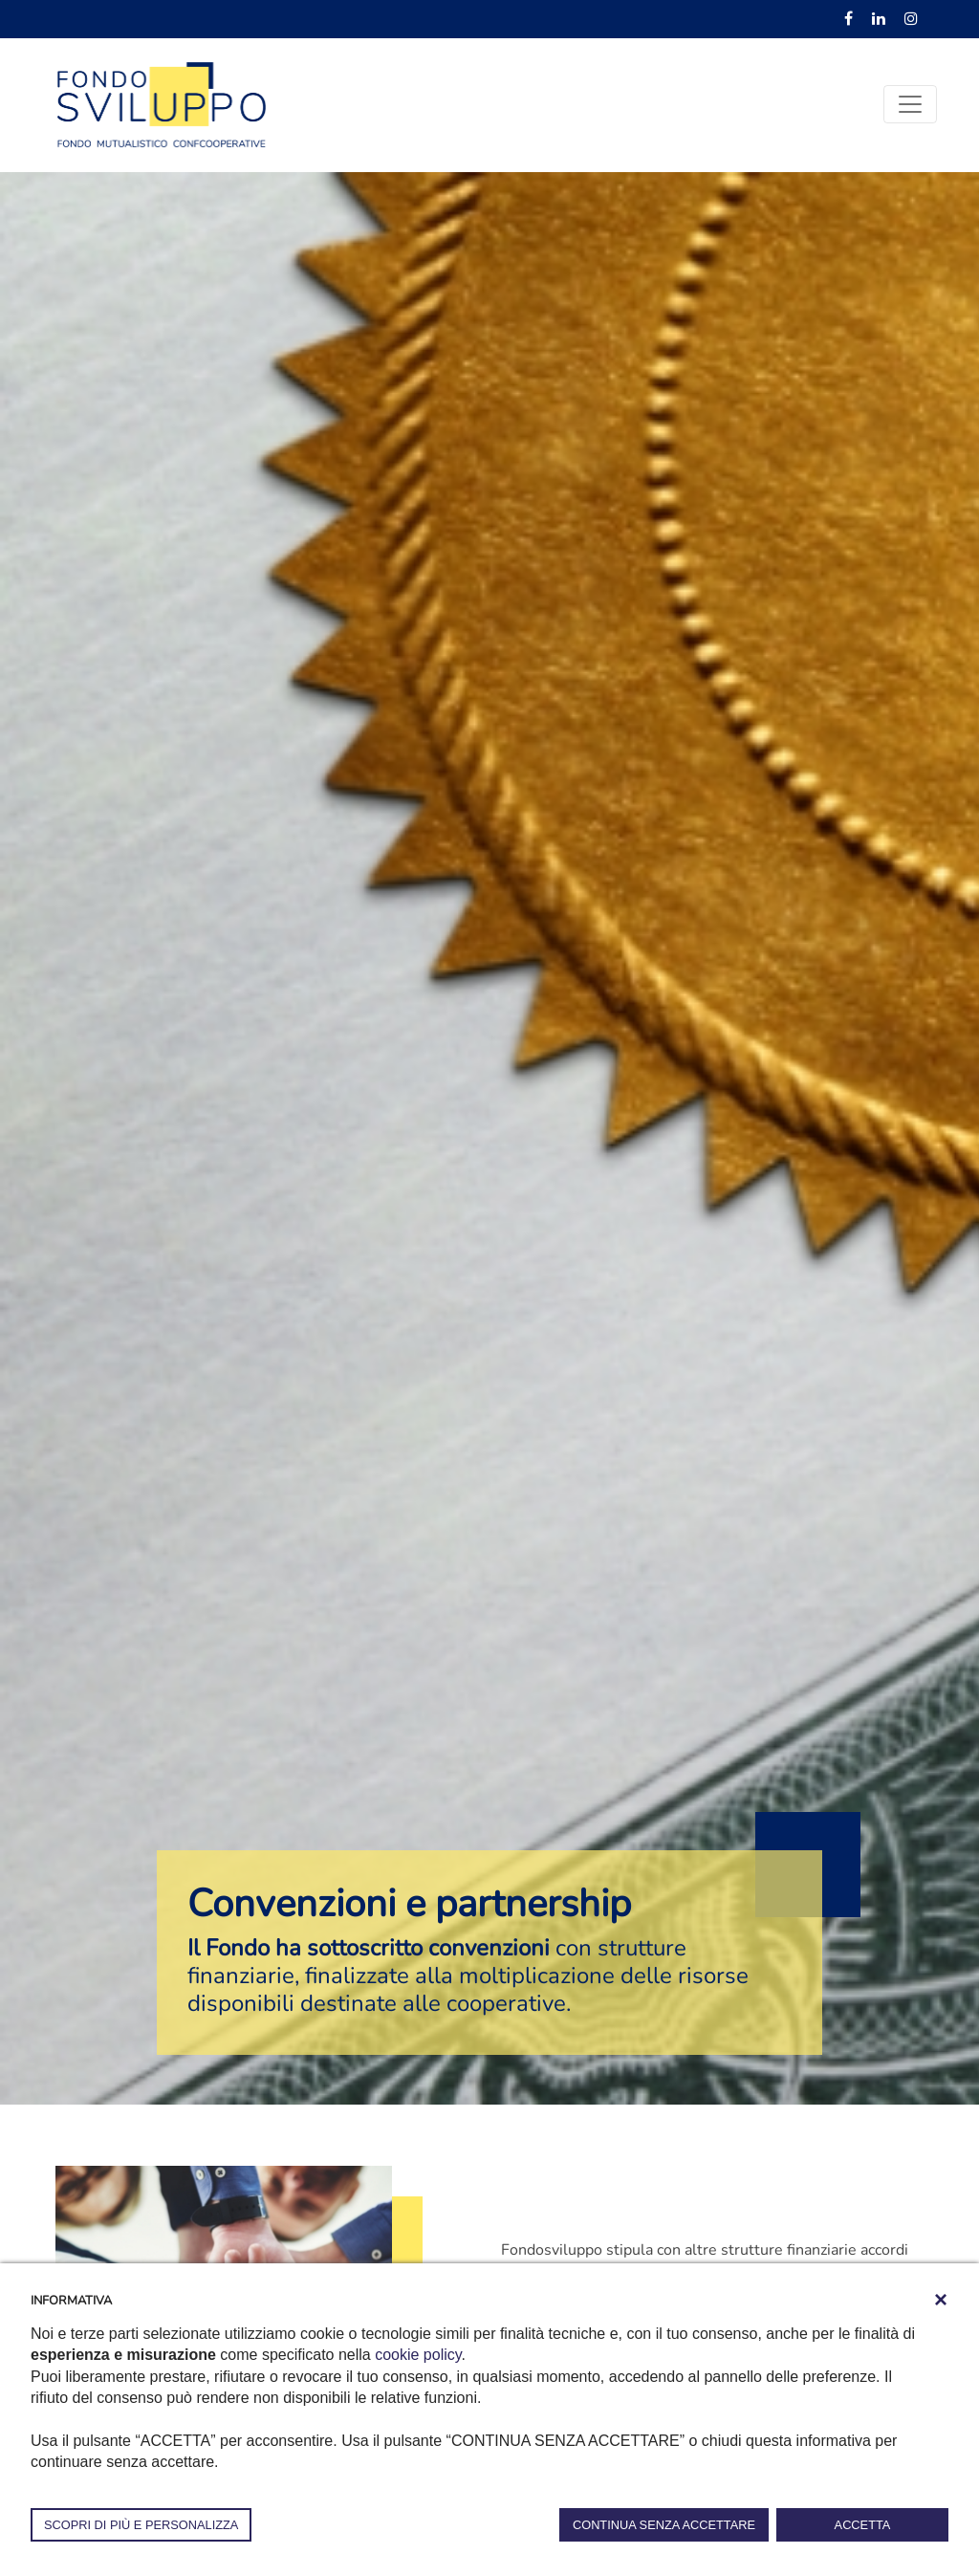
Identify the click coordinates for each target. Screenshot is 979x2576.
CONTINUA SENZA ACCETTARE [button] (664, 2525)
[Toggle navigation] (910, 104)
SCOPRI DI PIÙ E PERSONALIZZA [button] (141, 2525)
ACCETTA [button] (863, 2525)
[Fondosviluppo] (161, 103)
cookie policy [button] (418, 2355)
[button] (941, 2300)
